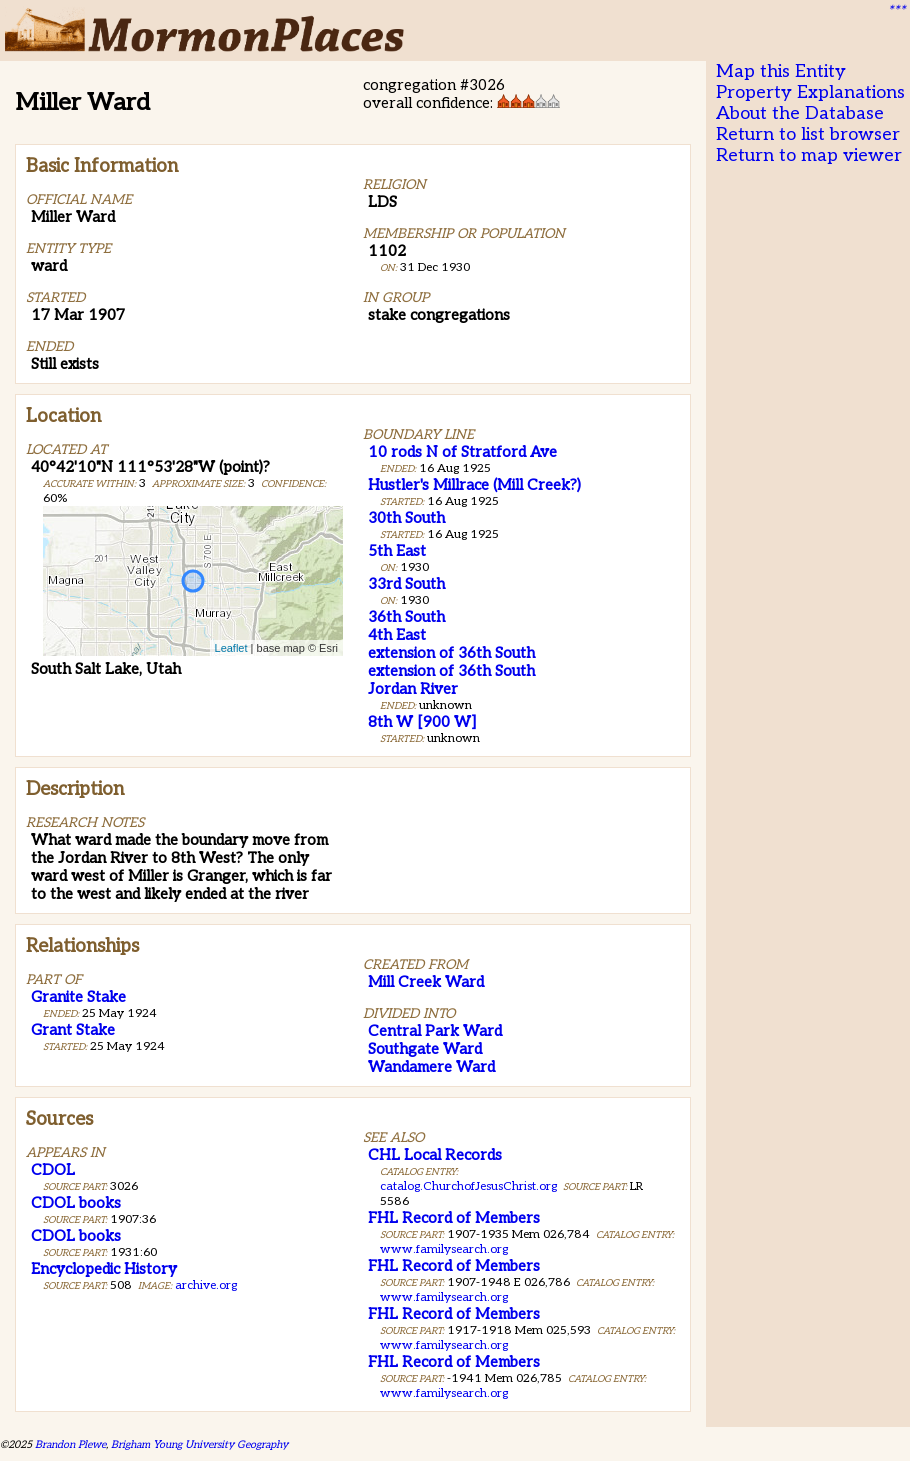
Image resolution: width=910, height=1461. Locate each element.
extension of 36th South (451, 653)
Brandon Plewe (70, 1444)
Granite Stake (78, 997)
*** (896, 11)
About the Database (800, 113)
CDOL (53, 1170)
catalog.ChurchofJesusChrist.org (468, 1186)
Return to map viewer (809, 155)
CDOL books (76, 1203)
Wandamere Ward (431, 1067)
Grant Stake (73, 1030)
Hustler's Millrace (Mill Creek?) (474, 485)
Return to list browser (808, 134)
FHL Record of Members (454, 1218)
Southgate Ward (425, 1049)
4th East (397, 635)
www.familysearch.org (444, 1249)
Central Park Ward (435, 1031)
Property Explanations (810, 92)
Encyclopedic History (104, 1269)
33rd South (406, 584)
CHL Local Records (435, 1155)
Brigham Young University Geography (199, 1444)
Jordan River (413, 689)
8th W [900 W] (422, 722)
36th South (406, 617)
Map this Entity (781, 71)
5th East (397, 551)
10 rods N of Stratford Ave (462, 452)
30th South (406, 518)
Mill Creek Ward (426, 982)
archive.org (206, 1285)
